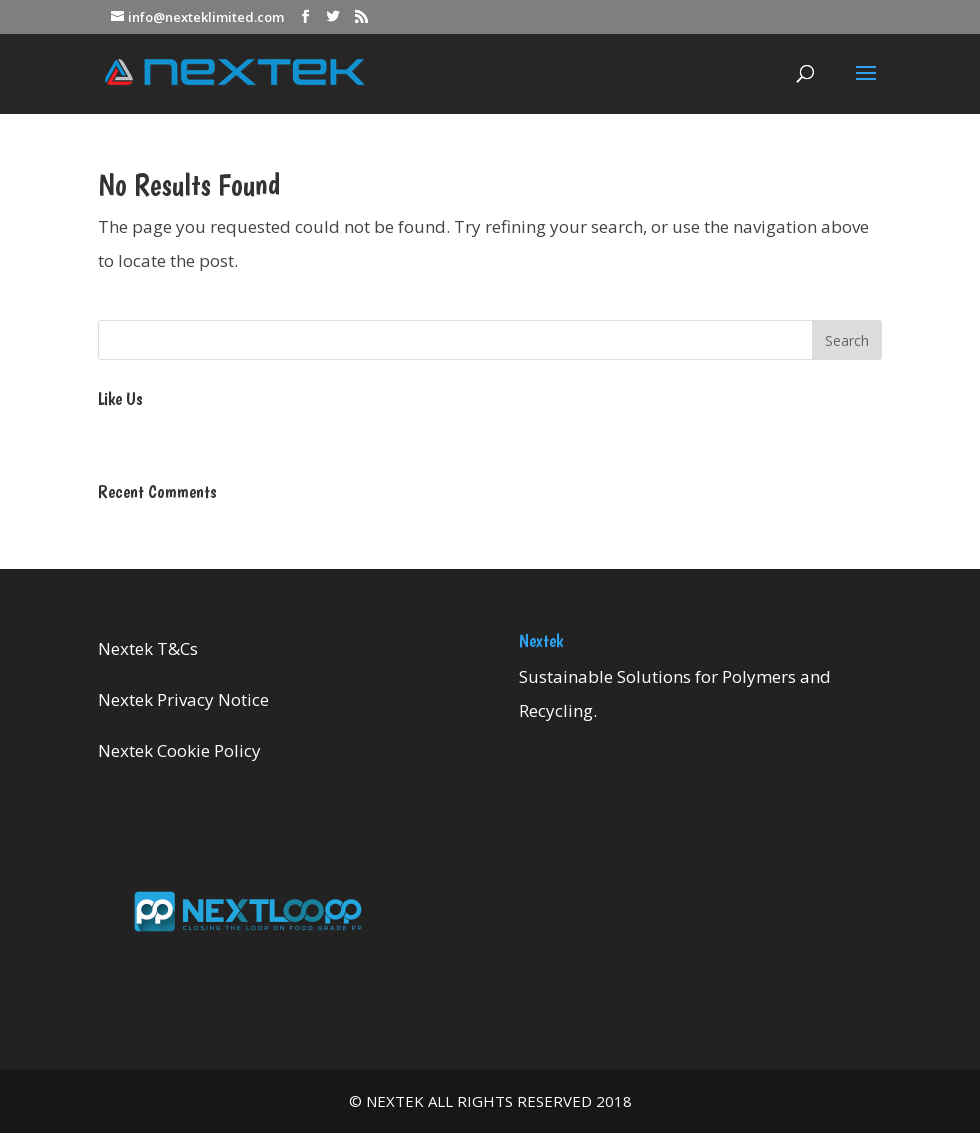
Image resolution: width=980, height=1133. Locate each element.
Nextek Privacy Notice (183, 699)
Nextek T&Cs (148, 648)
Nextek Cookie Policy (179, 750)
